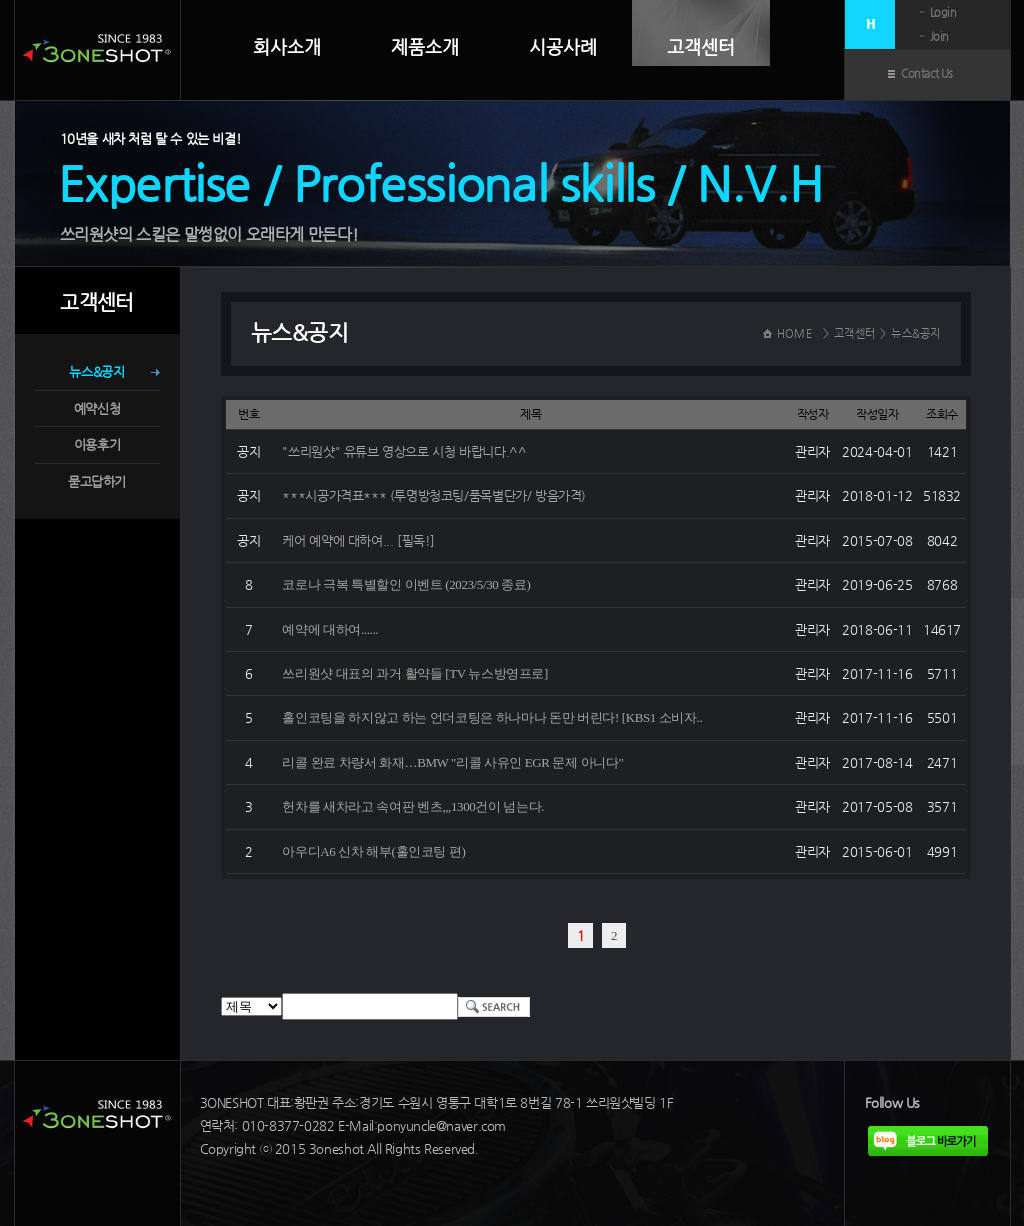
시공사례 (563, 47)
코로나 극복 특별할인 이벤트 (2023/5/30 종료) (406, 584)
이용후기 (97, 444)
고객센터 (701, 46)
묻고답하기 (97, 481)
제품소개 (425, 47)
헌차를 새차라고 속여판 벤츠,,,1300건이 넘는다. (413, 806)
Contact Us (927, 73)
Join (939, 36)
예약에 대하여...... (330, 629)
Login (943, 12)
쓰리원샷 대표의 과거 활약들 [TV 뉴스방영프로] (414, 673)
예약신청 (97, 408)
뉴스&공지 (96, 371)
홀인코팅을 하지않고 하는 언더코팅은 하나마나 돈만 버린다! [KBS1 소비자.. (492, 717)
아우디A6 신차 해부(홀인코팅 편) (373, 851)
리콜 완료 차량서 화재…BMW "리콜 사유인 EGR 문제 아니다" (452, 762)
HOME (794, 333)
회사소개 (287, 47)
